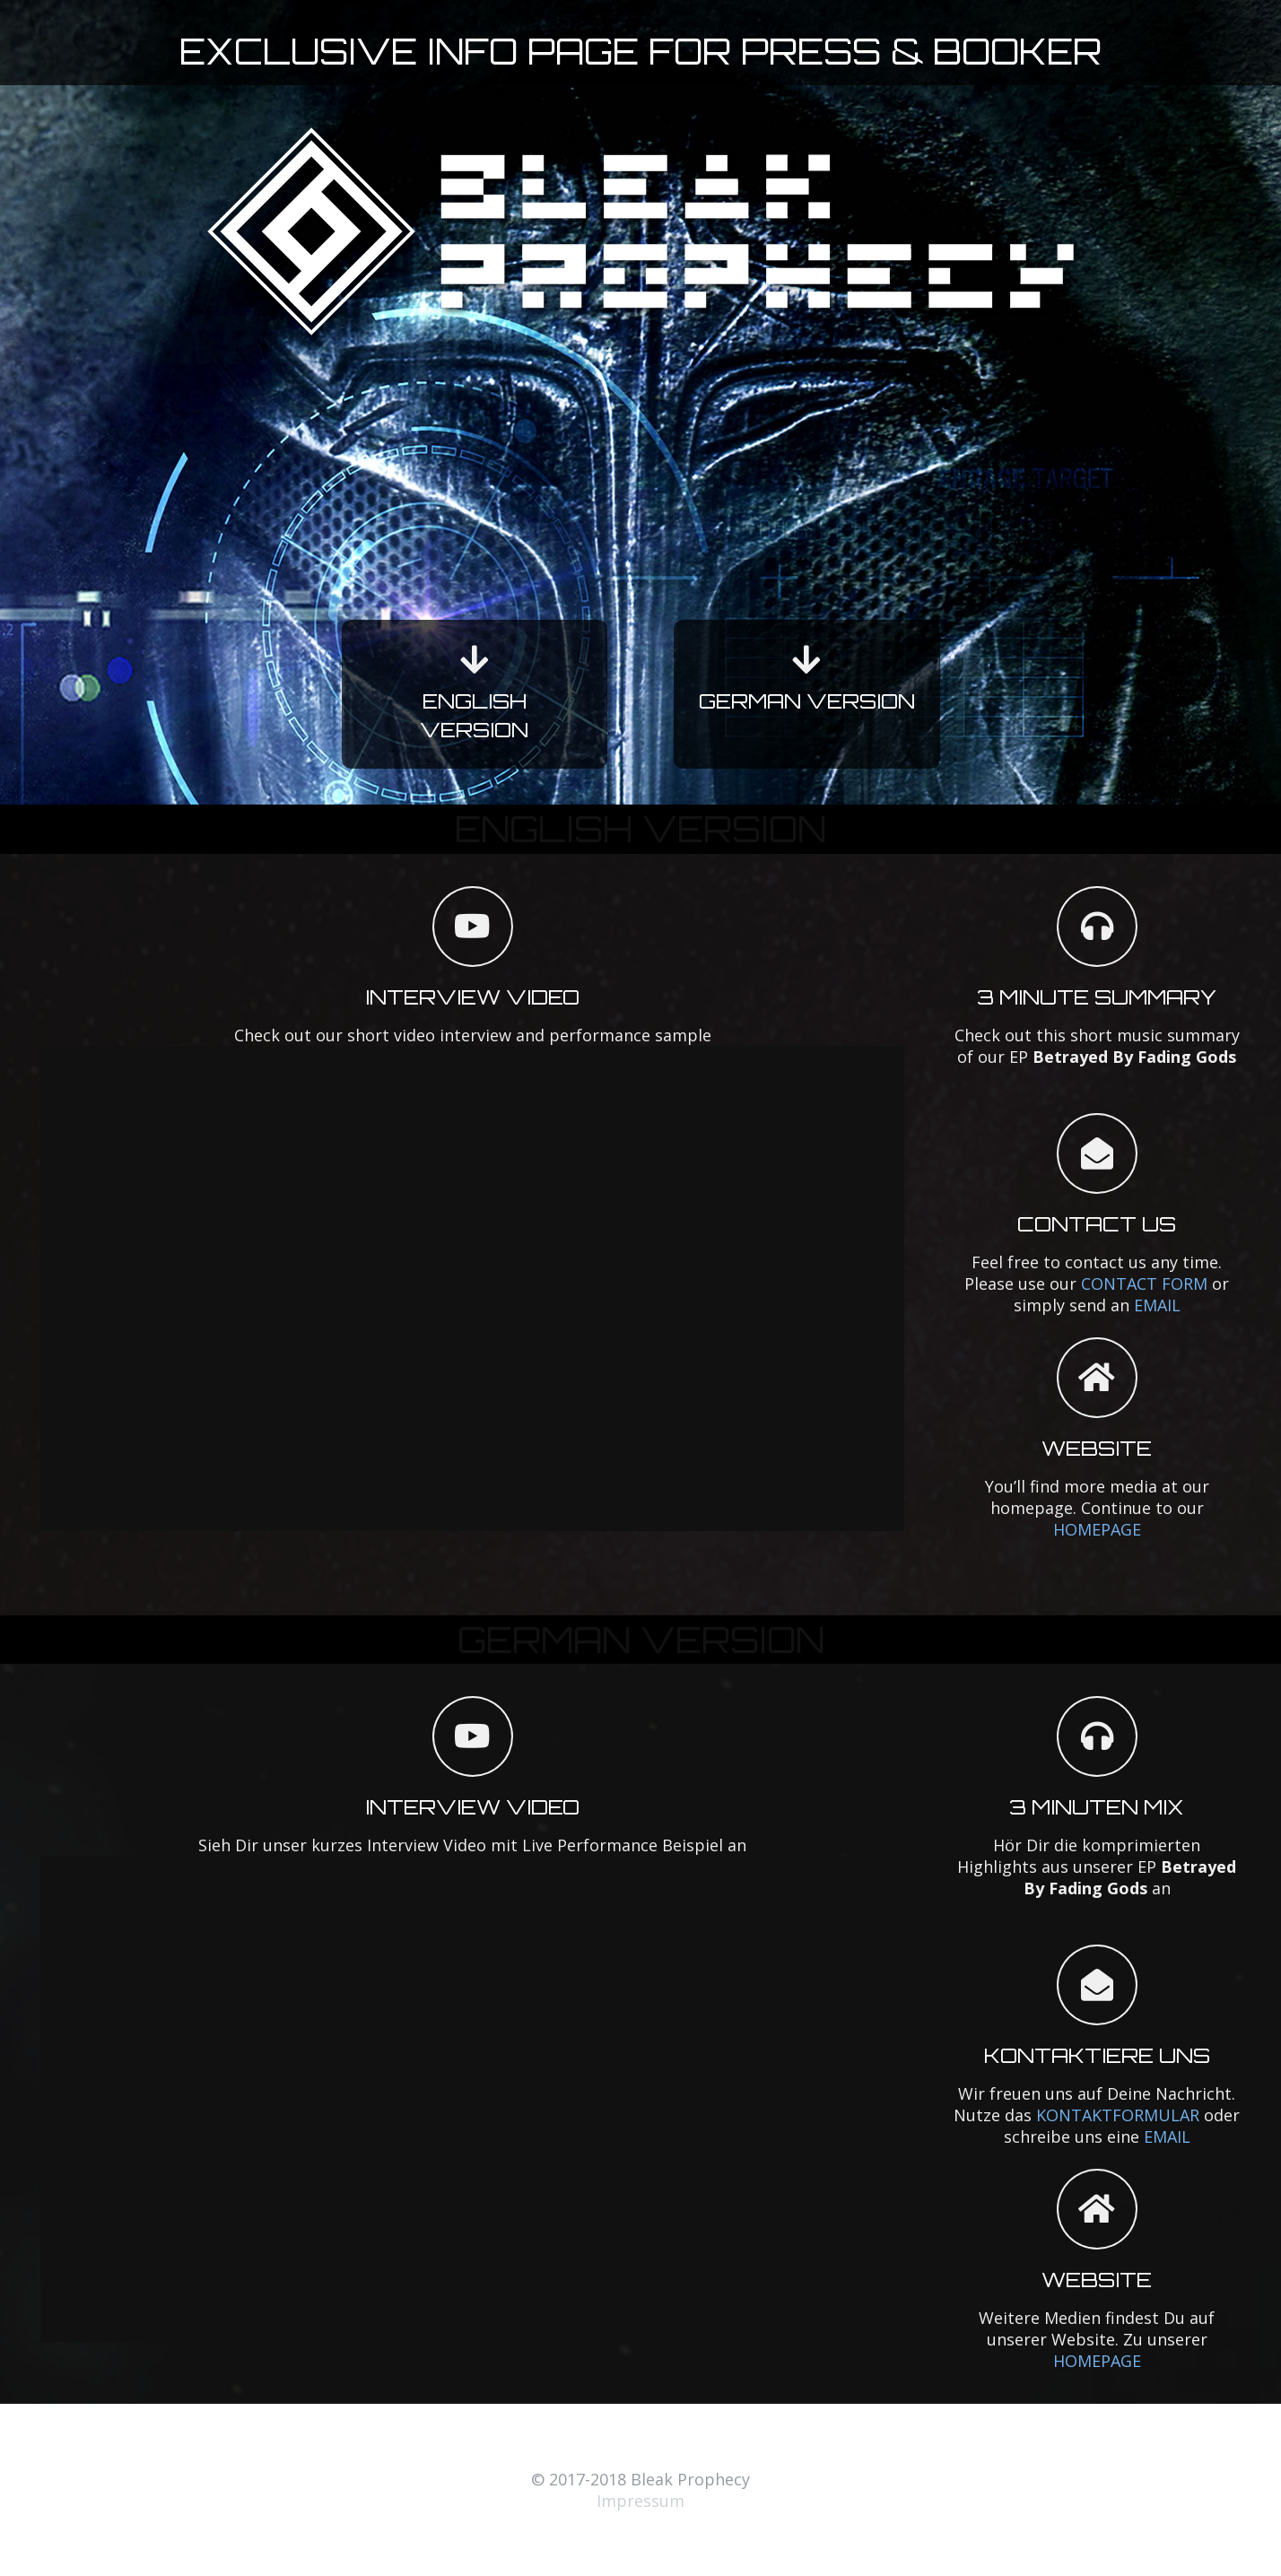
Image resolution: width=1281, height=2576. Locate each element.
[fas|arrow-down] (475, 660)
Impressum (640, 2500)
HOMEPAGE (1097, 1529)
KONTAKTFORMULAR (1117, 2115)
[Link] (640, 231)
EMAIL (1157, 1305)
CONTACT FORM (1144, 1283)
